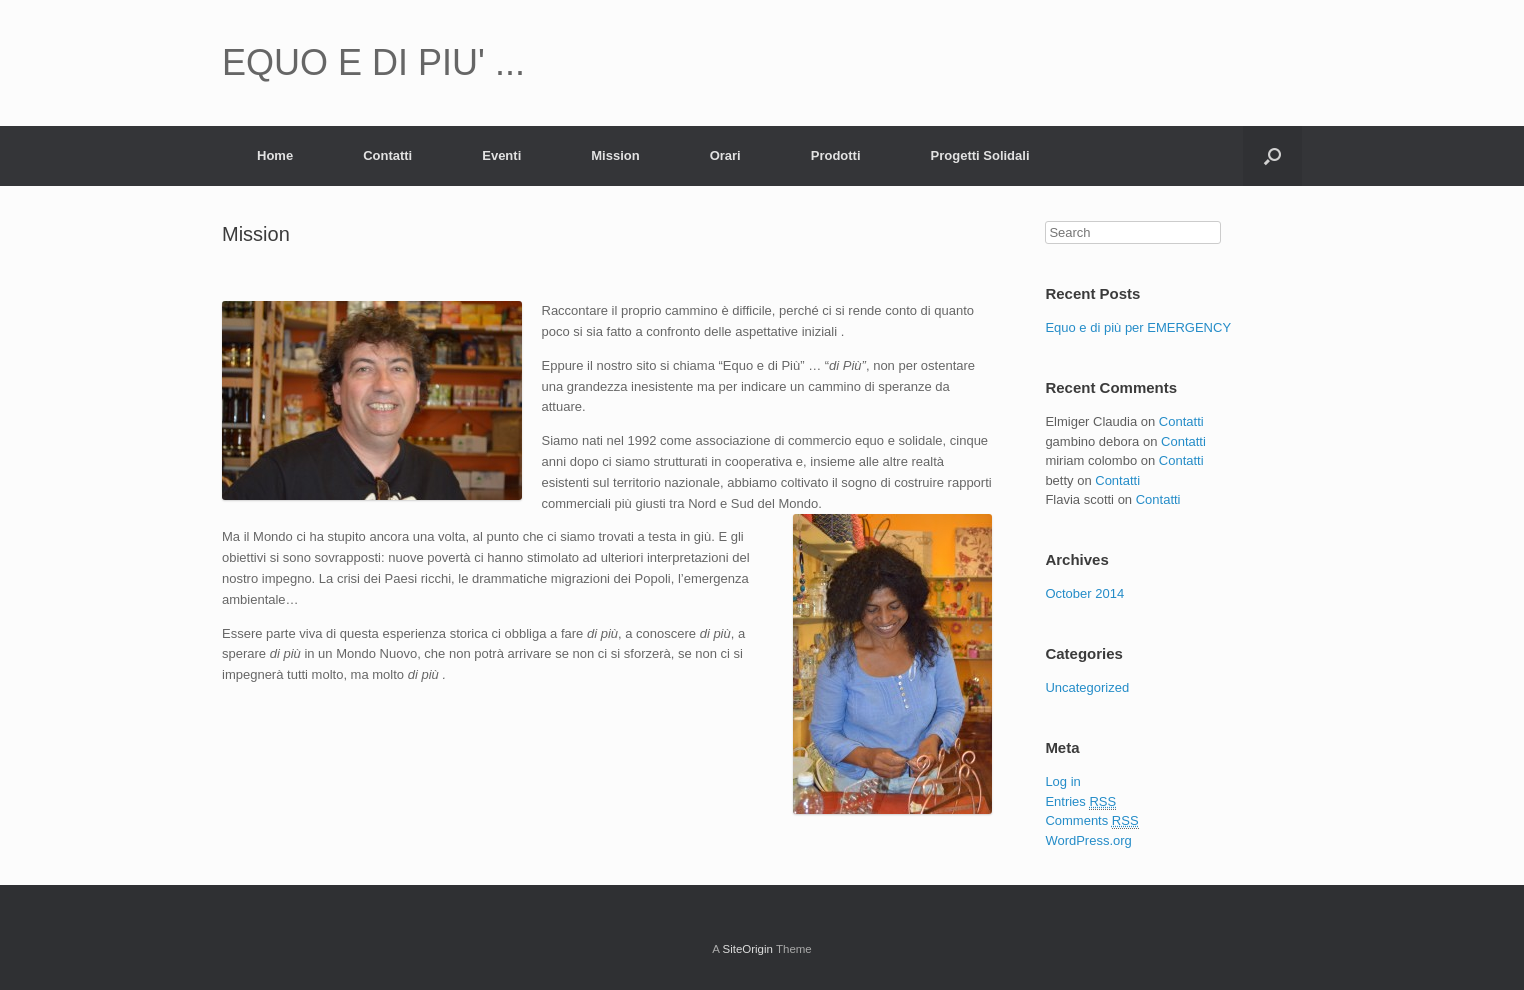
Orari (725, 155)
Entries (1080, 802)
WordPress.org (1088, 840)
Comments (1091, 821)
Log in (1062, 781)
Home (275, 155)
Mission (615, 155)
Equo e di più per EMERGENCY (1138, 327)
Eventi (501, 155)
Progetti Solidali (980, 155)
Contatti (387, 155)
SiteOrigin (747, 949)
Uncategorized (1087, 687)
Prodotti (836, 155)
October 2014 (1084, 593)
